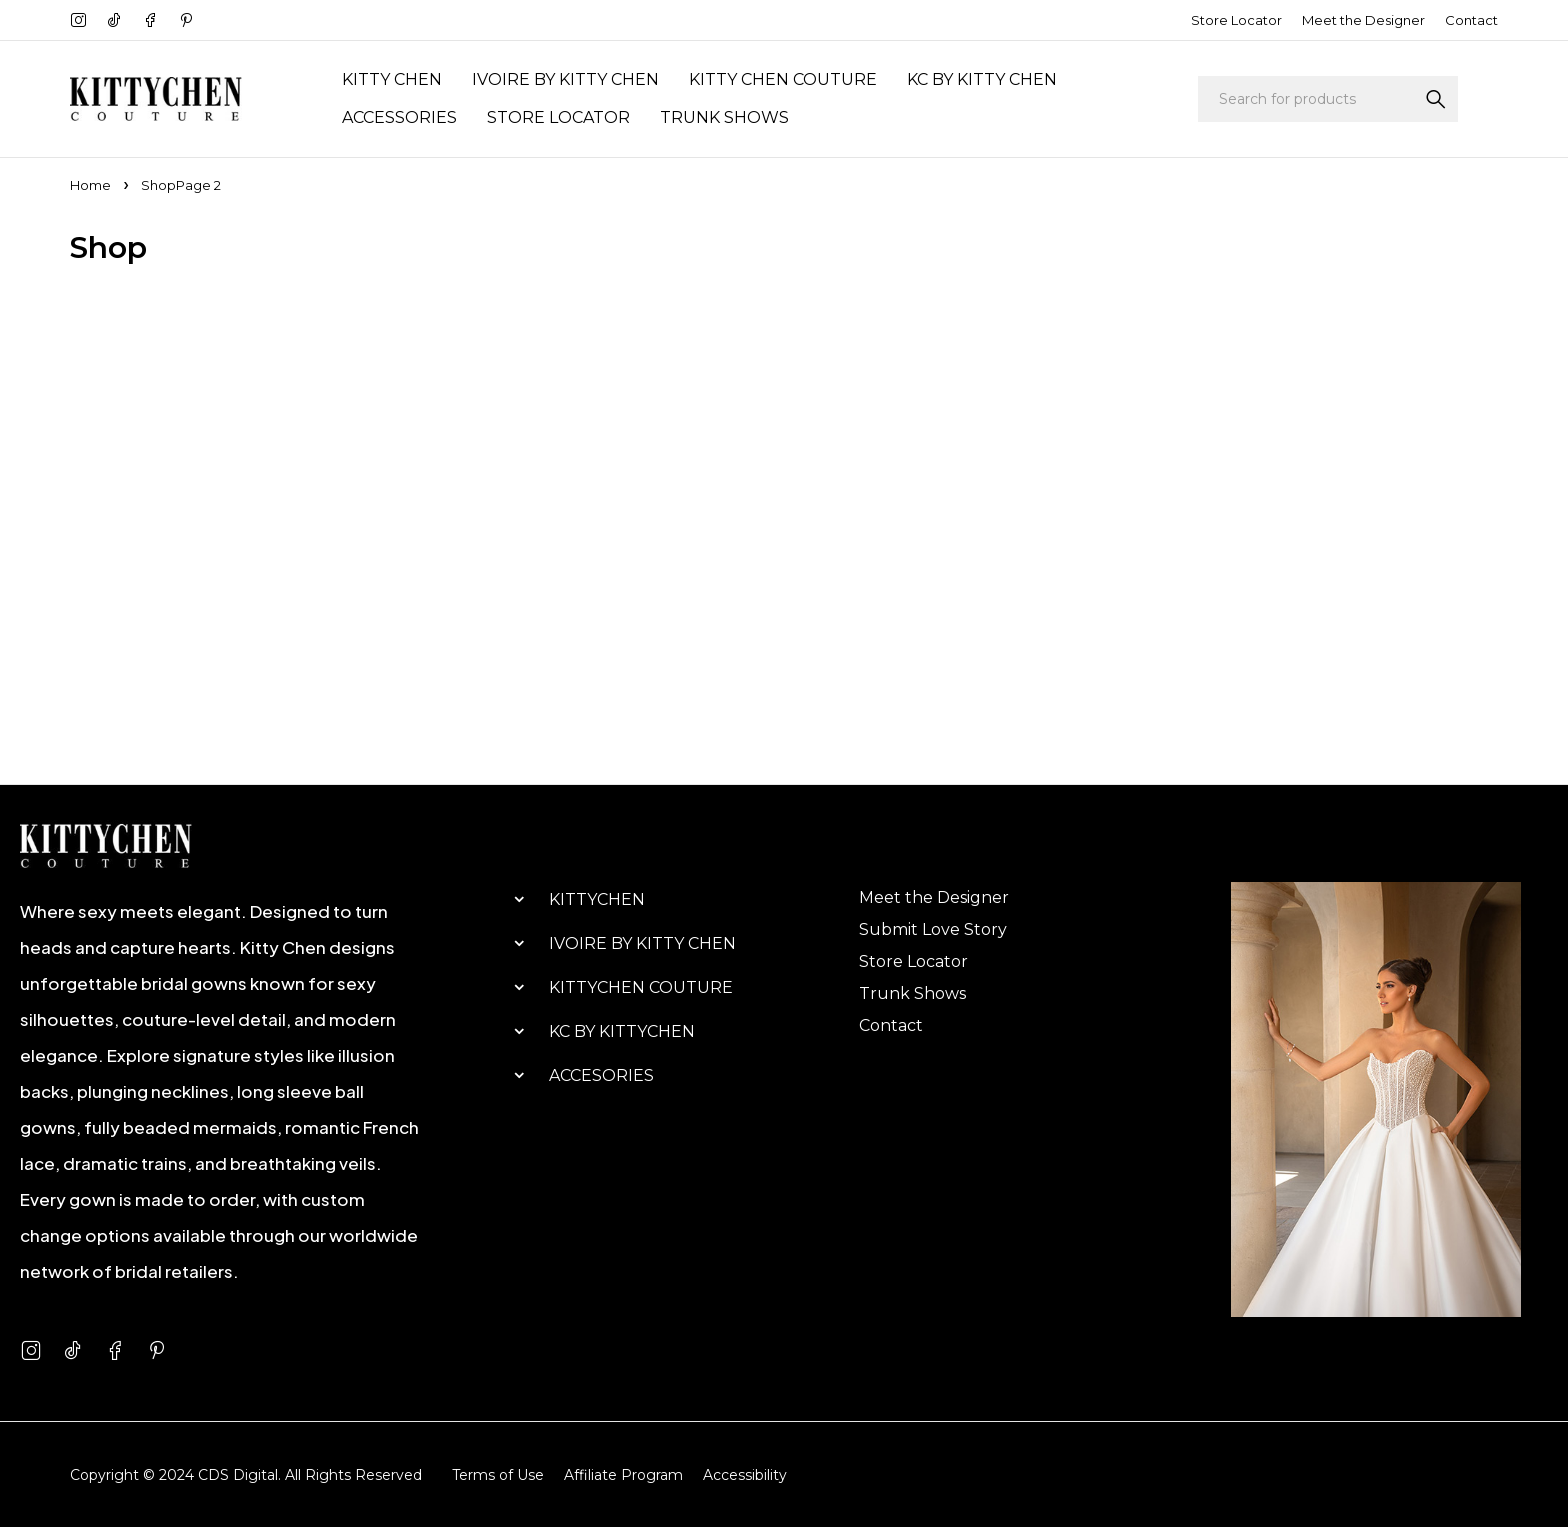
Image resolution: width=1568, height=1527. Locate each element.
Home (90, 185)
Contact (1471, 20)
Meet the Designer (1363, 20)
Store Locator (1236, 20)
